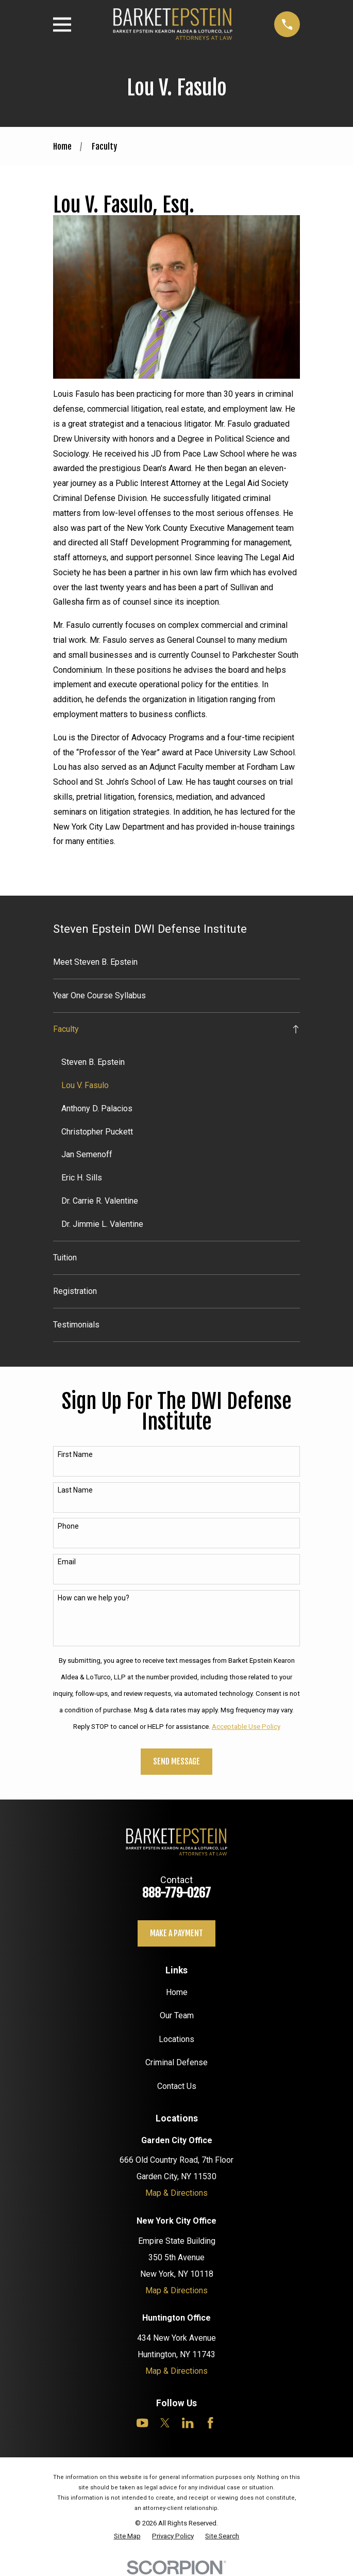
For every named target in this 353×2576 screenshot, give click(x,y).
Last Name (75, 1490)
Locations (176, 2039)
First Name (75, 1454)
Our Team (177, 2015)
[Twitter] (165, 2422)
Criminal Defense (176, 2062)
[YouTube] (142, 2422)
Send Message (176, 1761)
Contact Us (176, 2086)
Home (177, 1992)
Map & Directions (176, 2193)
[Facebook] (210, 2422)
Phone (68, 1526)
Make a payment (176, 1933)
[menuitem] (176, 962)
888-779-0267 (176, 1893)
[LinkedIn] (187, 2422)
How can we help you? (93, 1598)
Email (67, 1562)
